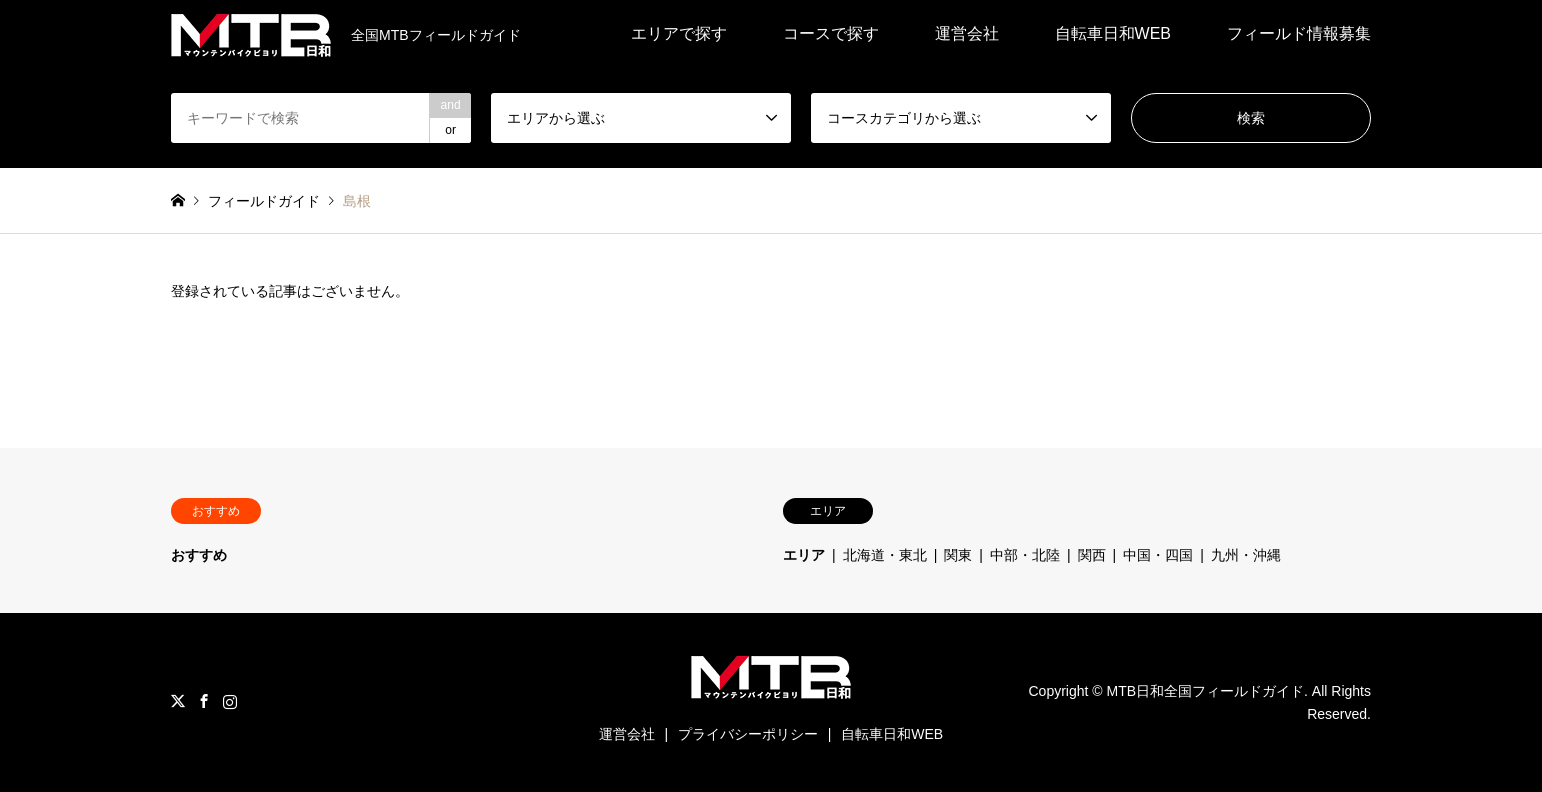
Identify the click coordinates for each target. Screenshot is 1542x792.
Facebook (204, 701)
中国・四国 (1158, 555)
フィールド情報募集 (1299, 33)
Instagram (230, 701)
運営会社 (967, 33)
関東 (958, 555)
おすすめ (199, 555)
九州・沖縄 (1246, 555)
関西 (1092, 555)
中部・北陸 (1025, 555)
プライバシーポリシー (748, 734)
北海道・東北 (885, 555)
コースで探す (831, 33)
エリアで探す (679, 33)
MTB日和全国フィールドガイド (1206, 691)
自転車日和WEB (1113, 33)
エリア (804, 555)
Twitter (178, 701)
